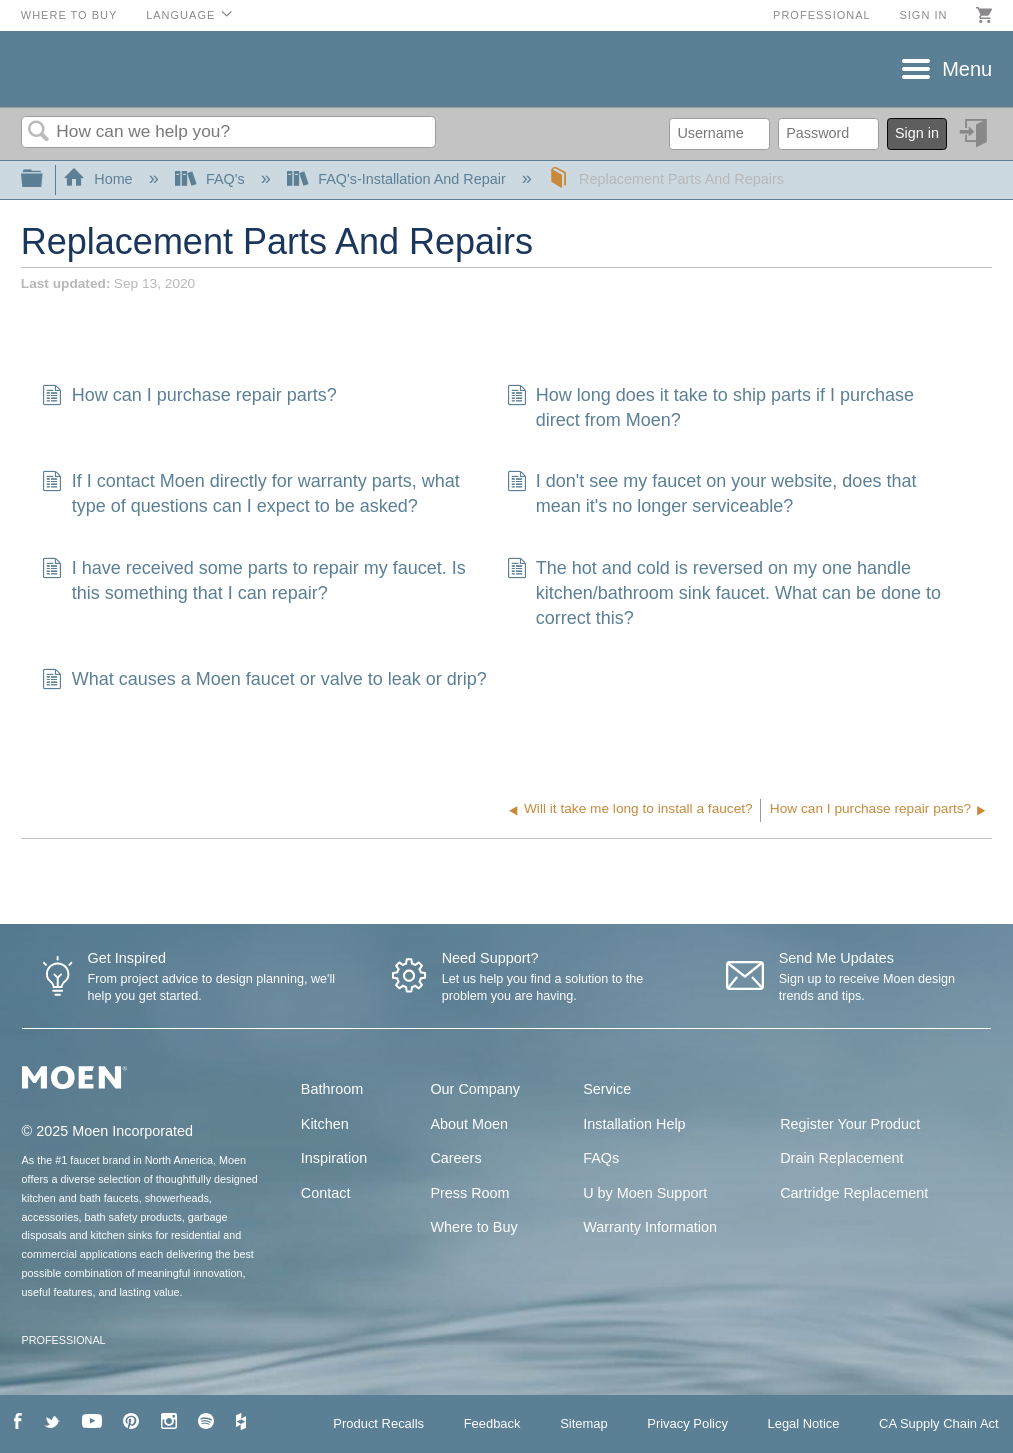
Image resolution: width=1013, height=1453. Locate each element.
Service (607, 1089)
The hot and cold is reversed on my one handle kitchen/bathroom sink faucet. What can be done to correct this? (724, 594)
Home (100, 179)
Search (39, 132)
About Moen (469, 1124)
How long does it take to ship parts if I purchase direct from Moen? (710, 408)
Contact (326, 1193)
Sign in (923, 15)
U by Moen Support (645, 1193)
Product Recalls (378, 1423)
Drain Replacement (841, 1158)
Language (180, 15)
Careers (455, 1158)
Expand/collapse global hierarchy (45, 179)
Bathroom (332, 1089)
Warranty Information (650, 1227)
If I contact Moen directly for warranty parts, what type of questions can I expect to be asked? (250, 494)
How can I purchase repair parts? (189, 397)
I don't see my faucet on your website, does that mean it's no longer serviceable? (712, 494)
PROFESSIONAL (64, 1340)
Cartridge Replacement (854, 1193)
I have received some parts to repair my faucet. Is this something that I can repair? (253, 581)
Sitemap (584, 1423)
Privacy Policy (687, 1423)
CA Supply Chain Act (939, 1423)
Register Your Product (850, 1124)
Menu (967, 69)
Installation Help (634, 1124)
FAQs (601, 1158)
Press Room (469, 1193)
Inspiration (334, 1158)
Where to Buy (69, 15)
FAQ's (212, 179)
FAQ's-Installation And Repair (398, 179)
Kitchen (325, 1124)
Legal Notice (803, 1423)
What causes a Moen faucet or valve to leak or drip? (264, 681)
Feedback (492, 1423)
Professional (822, 15)
